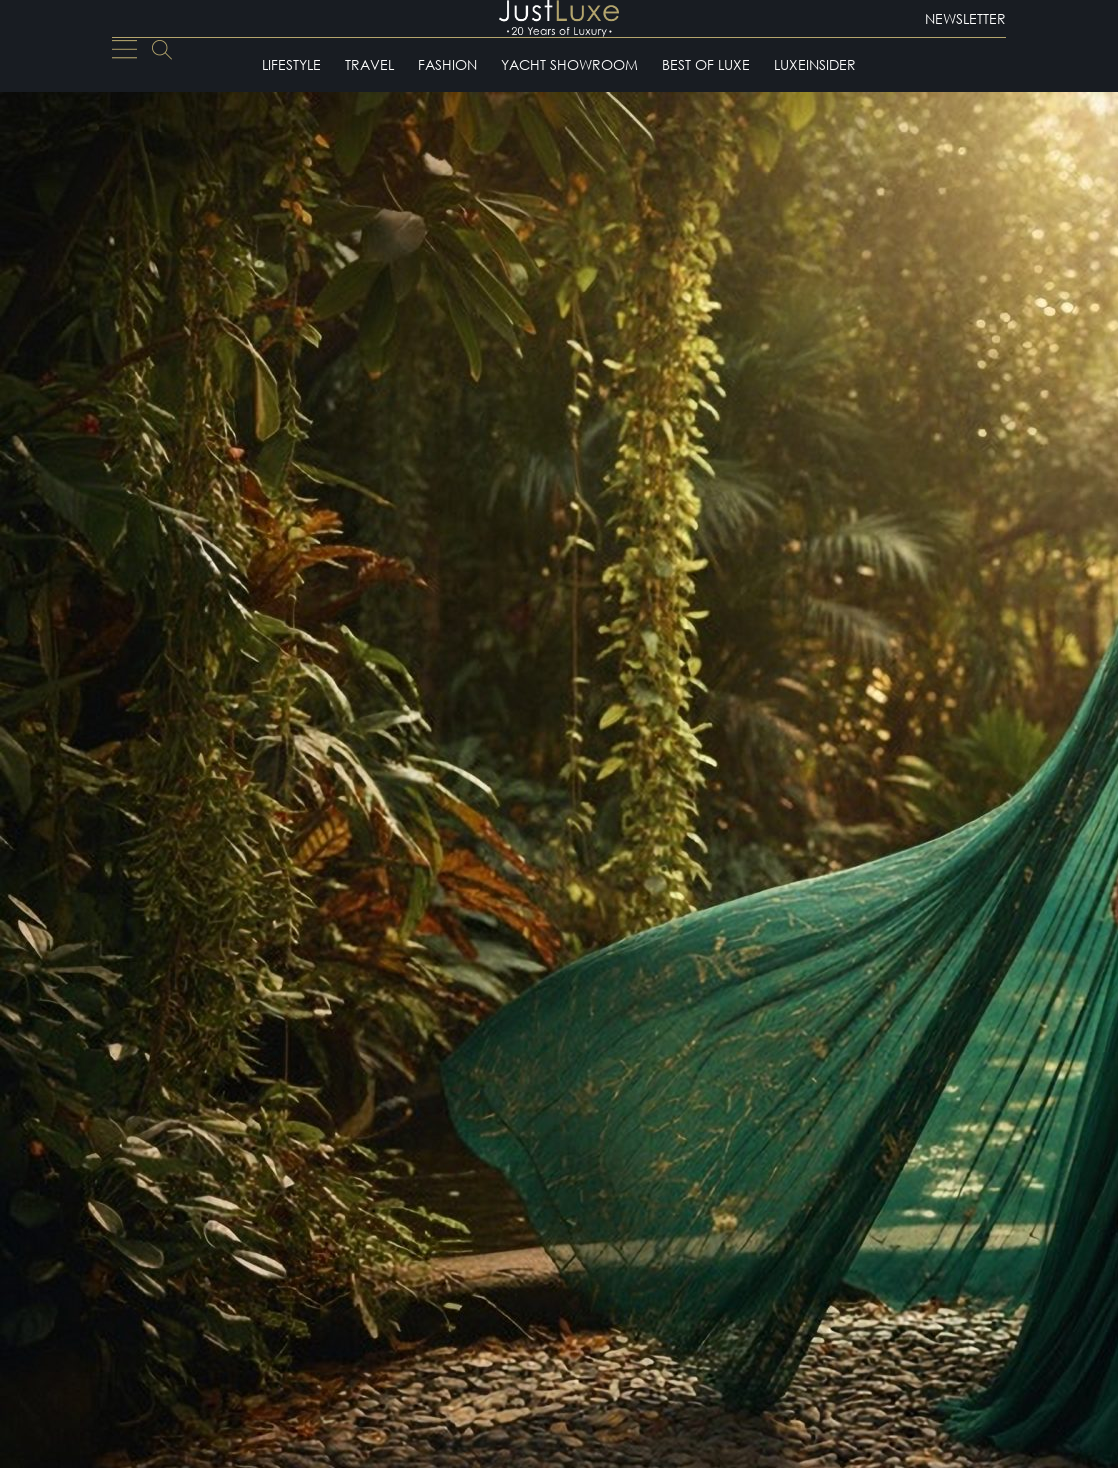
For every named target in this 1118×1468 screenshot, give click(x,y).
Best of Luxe (706, 64)
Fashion (447, 64)
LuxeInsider (815, 64)
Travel (369, 64)
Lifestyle (291, 64)
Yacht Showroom (569, 64)
